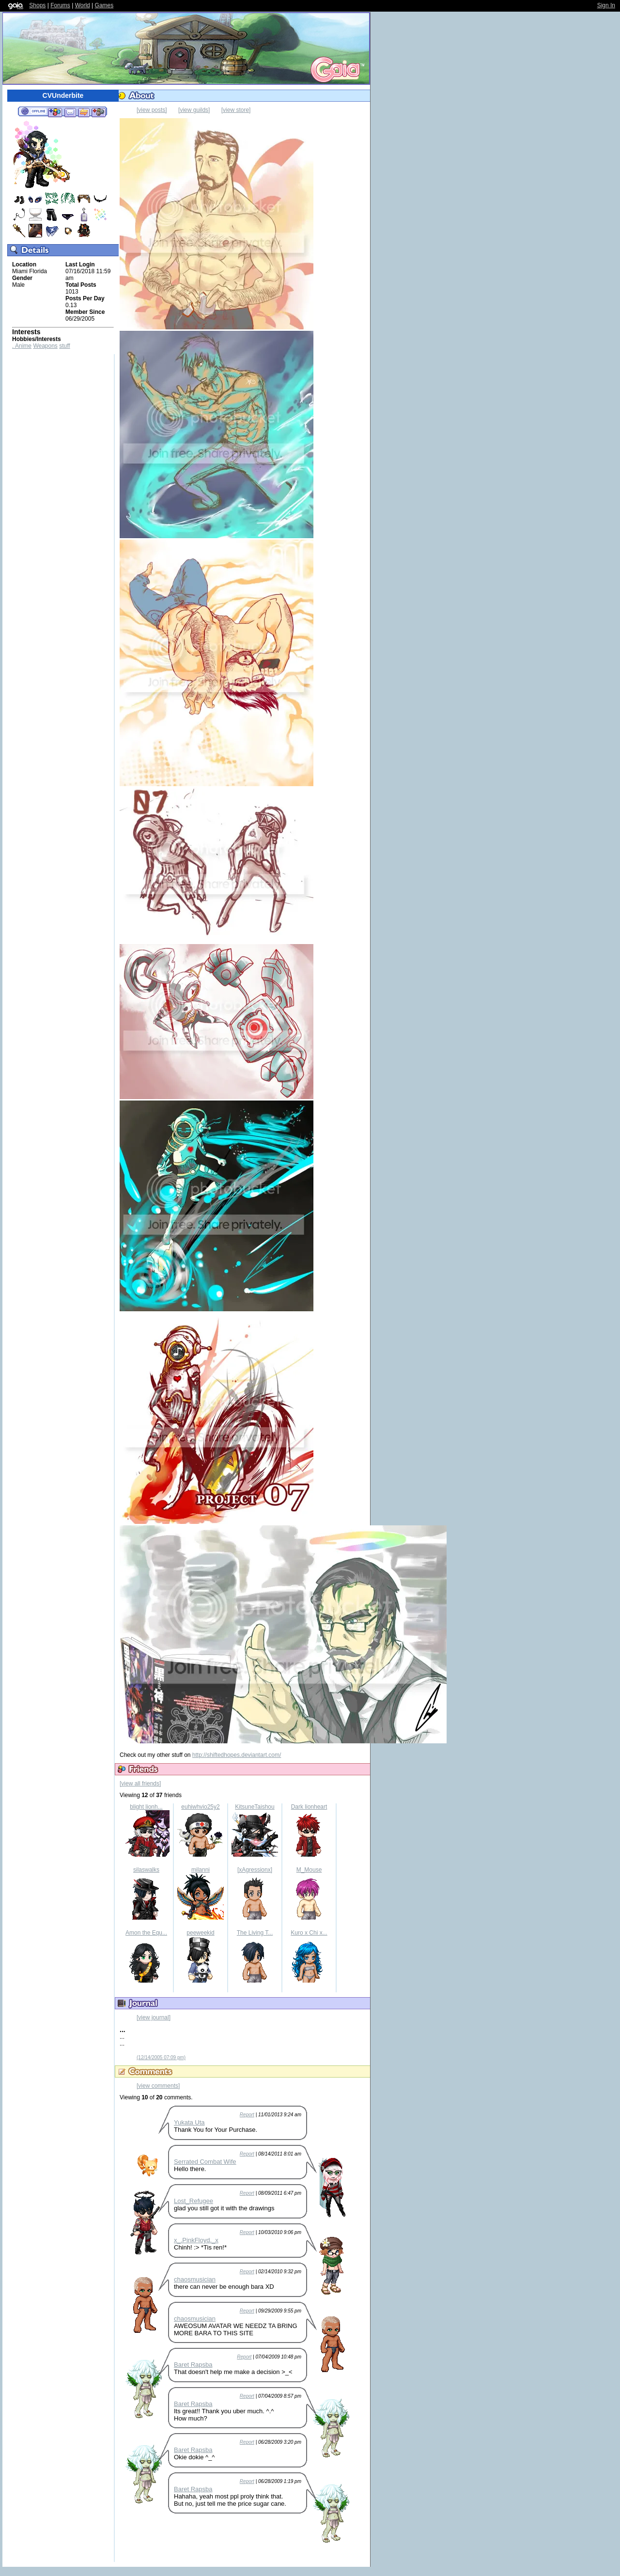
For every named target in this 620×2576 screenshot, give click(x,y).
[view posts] (152, 110)
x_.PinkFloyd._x (196, 2240)
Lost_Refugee (193, 2200)
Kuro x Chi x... (309, 1932)
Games (104, 5)
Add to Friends (55, 112)
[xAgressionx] (254, 1869)
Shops (37, 5)
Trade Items (84, 112)
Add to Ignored (99, 112)
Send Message (70, 112)
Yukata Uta (189, 2122)
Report (247, 2114)
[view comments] (158, 2085)
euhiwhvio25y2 (200, 1806)
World (82, 5)
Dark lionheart (309, 1806)
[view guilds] (194, 110)
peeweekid (200, 1932)
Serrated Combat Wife (205, 2161)
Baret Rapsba (193, 2364)
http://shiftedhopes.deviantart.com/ (236, 1755)
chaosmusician (195, 2279)
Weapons (45, 345)
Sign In (606, 5)
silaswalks (146, 1869)
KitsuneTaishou (254, 1806)
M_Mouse (309, 1869)
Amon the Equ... (146, 1932)
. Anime (21, 345)
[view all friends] (140, 1783)
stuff (64, 345)
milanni (200, 1869)
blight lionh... (146, 1806)
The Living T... (255, 1932)
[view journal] (153, 2017)
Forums (60, 5)
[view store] (236, 110)
